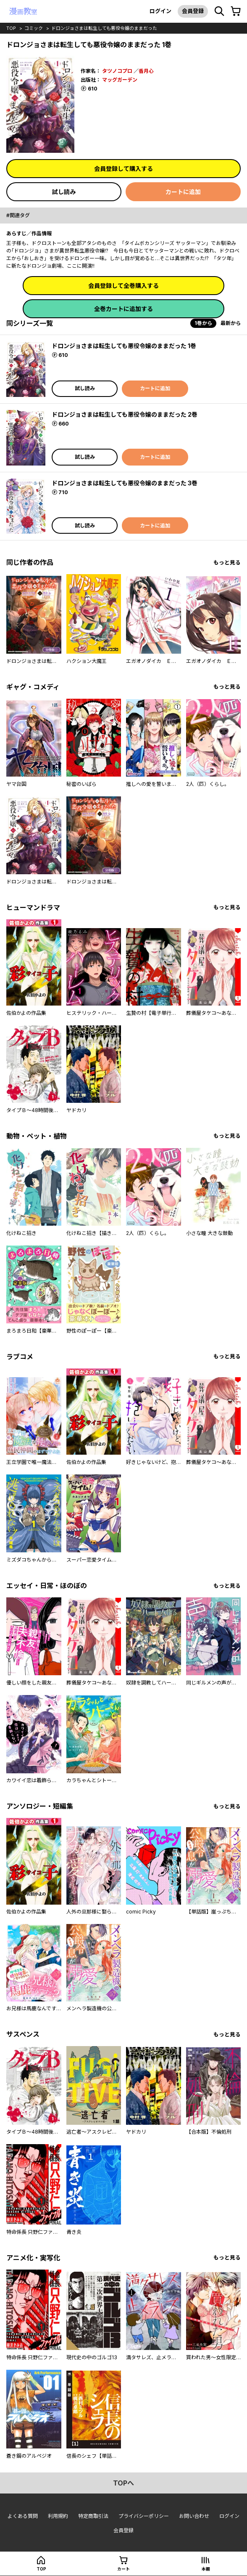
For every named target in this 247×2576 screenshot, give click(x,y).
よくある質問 (23, 2516)
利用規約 (58, 2516)
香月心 (146, 71)
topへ (123, 2483)
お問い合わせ (194, 2516)
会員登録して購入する (123, 168)
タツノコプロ (117, 71)
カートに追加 (183, 191)
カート (123, 2568)
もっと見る (227, 562)
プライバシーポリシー (143, 2516)
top (11, 28)
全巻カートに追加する (123, 308)
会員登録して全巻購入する (123, 285)
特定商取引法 (93, 2516)
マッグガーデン (119, 80)
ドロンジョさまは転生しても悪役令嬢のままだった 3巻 (124, 483)
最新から (231, 323)
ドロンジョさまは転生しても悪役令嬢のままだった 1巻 (124, 345)
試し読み (64, 191)
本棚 (206, 2568)
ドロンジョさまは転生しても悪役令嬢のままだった (104, 28)
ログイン (160, 11)
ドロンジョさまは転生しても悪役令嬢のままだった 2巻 (124, 414)
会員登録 (193, 11)
